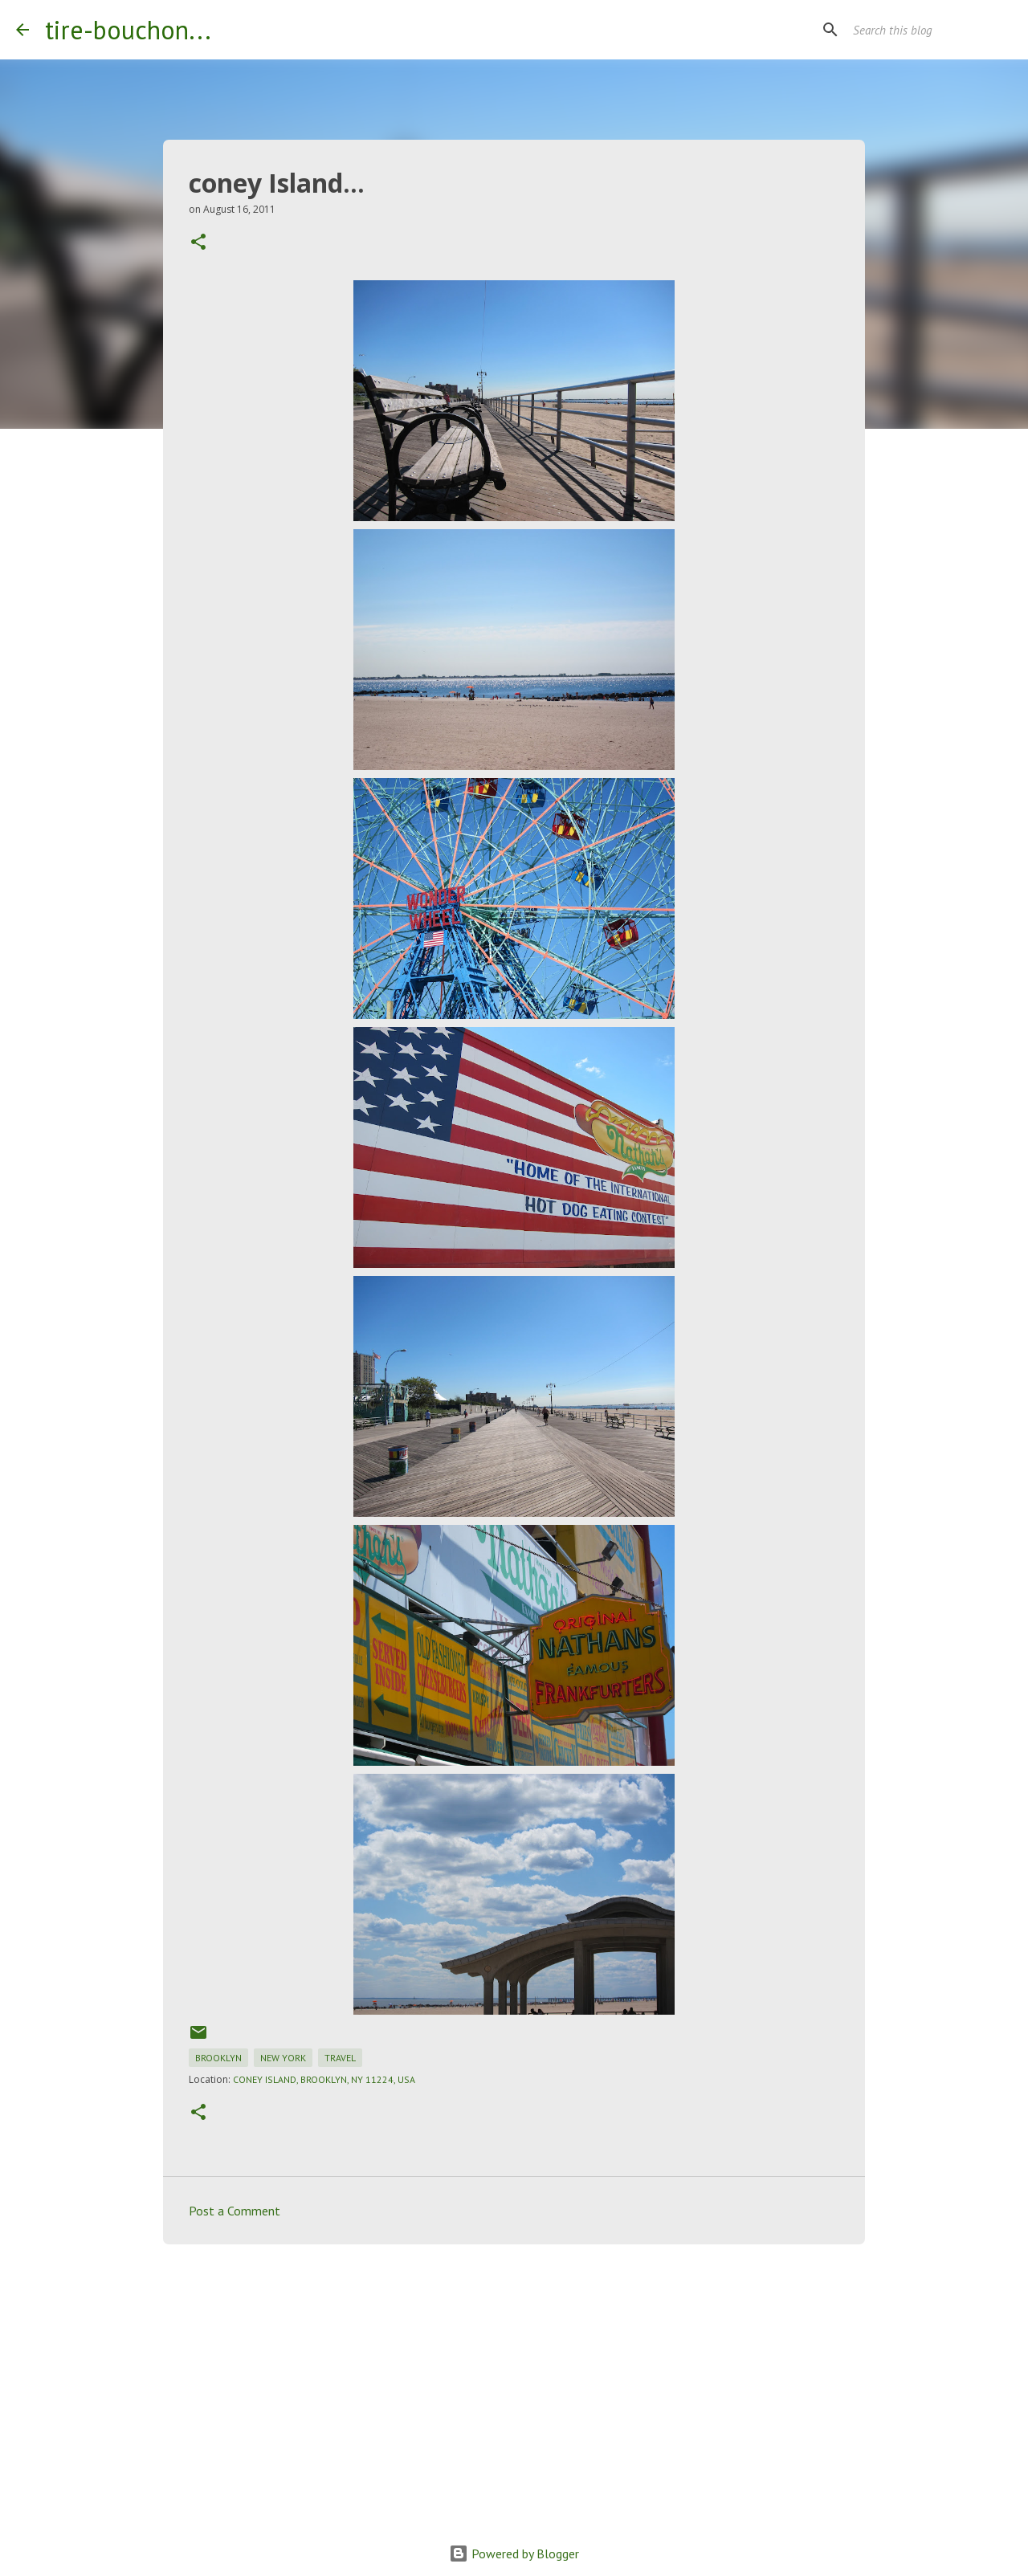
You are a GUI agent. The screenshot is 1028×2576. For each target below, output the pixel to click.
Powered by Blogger (514, 2553)
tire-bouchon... (128, 30)
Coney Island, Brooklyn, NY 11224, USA (324, 2079)
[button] (198, 243)
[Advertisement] (514, 2380)
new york (283, 2058)
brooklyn (218, 2058)
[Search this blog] (930, 29)
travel (340, 2058)
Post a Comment (234, 2211)
